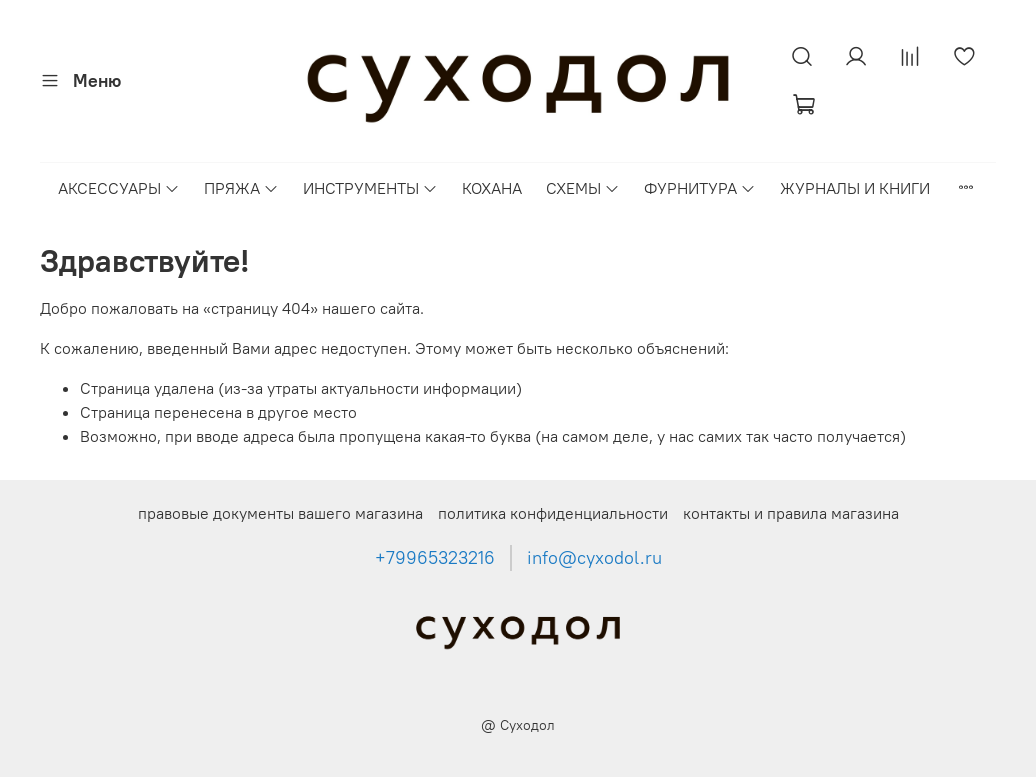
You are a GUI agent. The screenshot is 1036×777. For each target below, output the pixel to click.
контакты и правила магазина (791, 513)
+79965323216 (435, 558)
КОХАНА (492, 188)
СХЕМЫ (583, 188)
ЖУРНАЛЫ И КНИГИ (855, 188)
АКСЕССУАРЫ (119, 188)
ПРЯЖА (241, 188)
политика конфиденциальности (553, 513)
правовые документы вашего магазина (280, 513)
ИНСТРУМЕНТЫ (370, 188)
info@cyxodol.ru (594, 558)
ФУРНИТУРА (700, 188)
